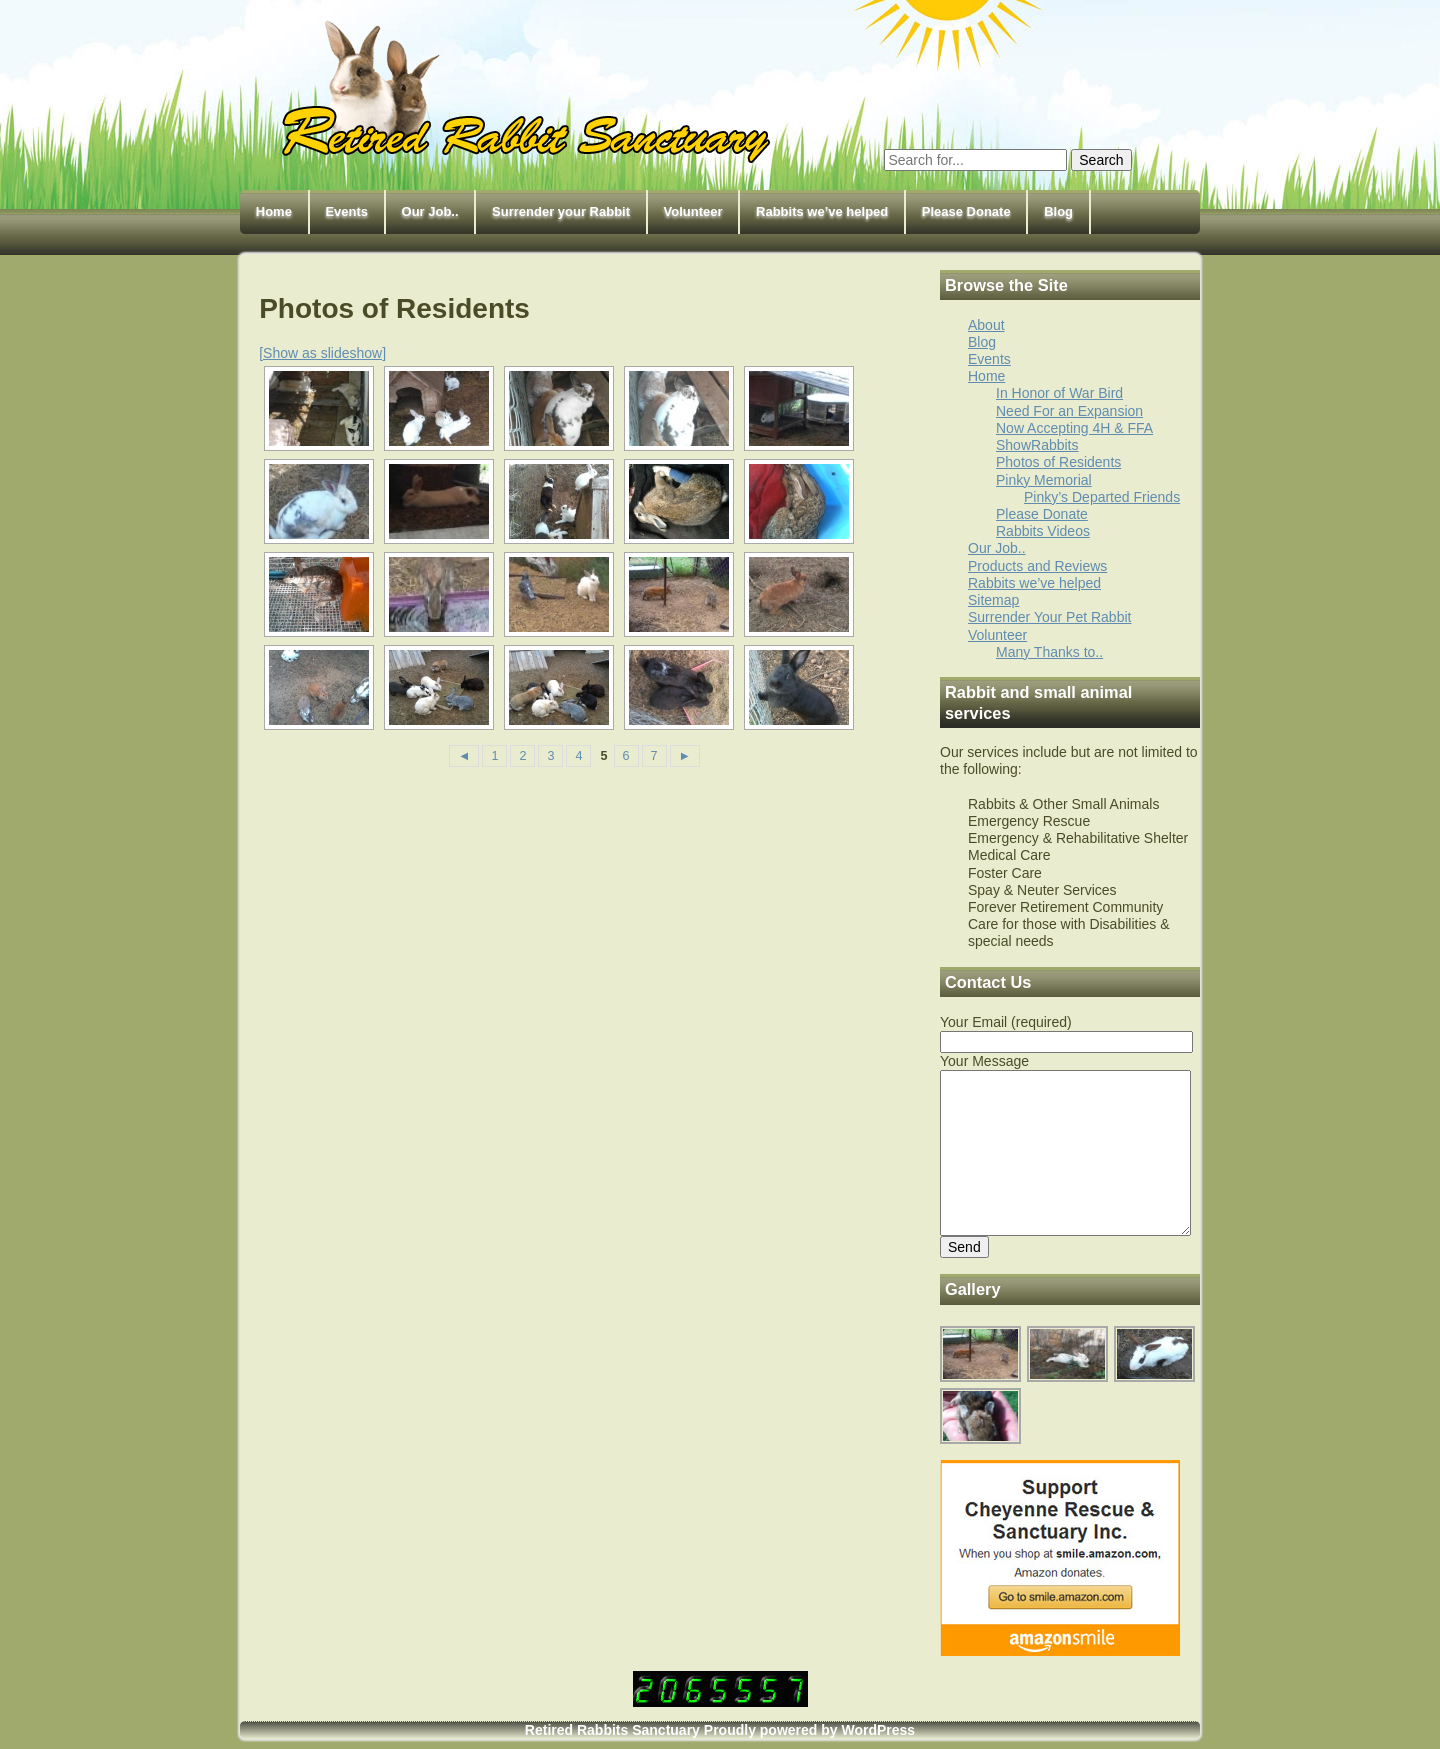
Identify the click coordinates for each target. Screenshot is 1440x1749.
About (986, 325)
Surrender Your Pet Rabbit (1049, 617)
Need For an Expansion (1069, 411)
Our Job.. (430, 211)
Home (274, 211)
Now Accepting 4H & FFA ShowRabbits (1074, 436)
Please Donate (966, 211)
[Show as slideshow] (322, 353)
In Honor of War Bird (1059, 393)
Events (346, 211)
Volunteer (693, 211)
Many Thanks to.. (1049, 652)
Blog (1058, 211)
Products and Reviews (1037, 566)
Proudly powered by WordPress (809, 1730)
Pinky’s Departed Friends (1102, 497)
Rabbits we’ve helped (822, 211)
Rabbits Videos (1043, 531)
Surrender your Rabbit (561, 211)
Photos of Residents (1058, 462)
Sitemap (993, 600)
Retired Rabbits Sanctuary (612, 1730)
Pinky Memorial (1044, 480)
